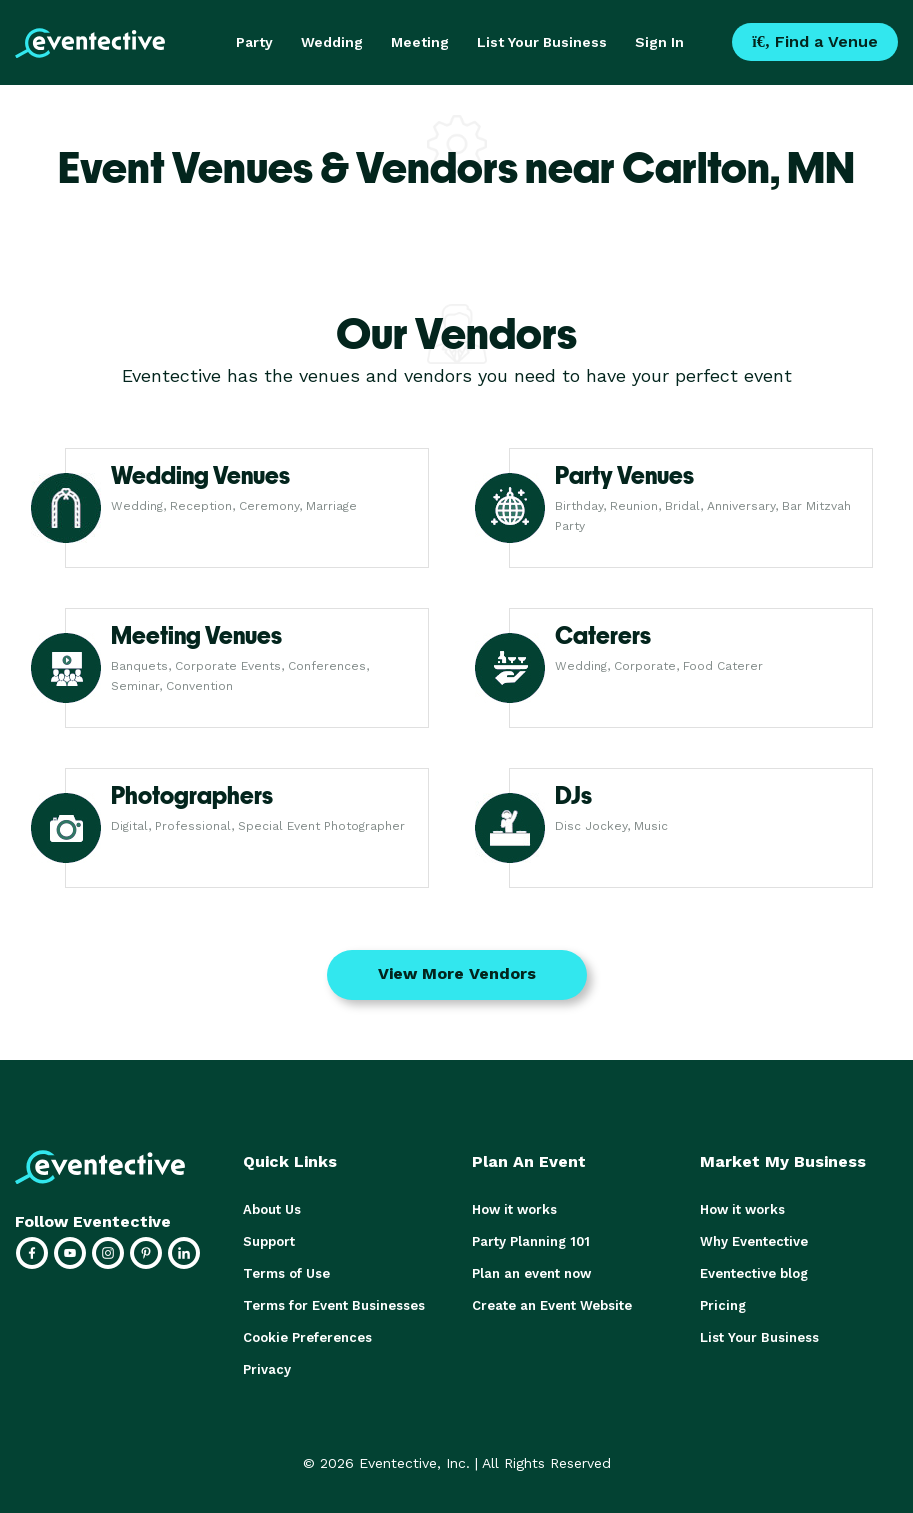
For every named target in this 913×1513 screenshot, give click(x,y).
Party (254, 42)
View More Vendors (457, 973)
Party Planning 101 (531, 1241)
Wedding (332, 42)
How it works (514, 1209)
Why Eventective (754, 1241)
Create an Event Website (552, 1305)
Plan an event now (531, 1273)
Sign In (659, 42)
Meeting (420, 42)
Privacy (267, 1369)
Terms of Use (286, 1273)
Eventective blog (754, 1273)
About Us (272, 1209)
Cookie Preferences (307, 1337)
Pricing (723, 1305)
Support (269, 1241)
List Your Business (542, 42)
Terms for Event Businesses (334, 1305)
